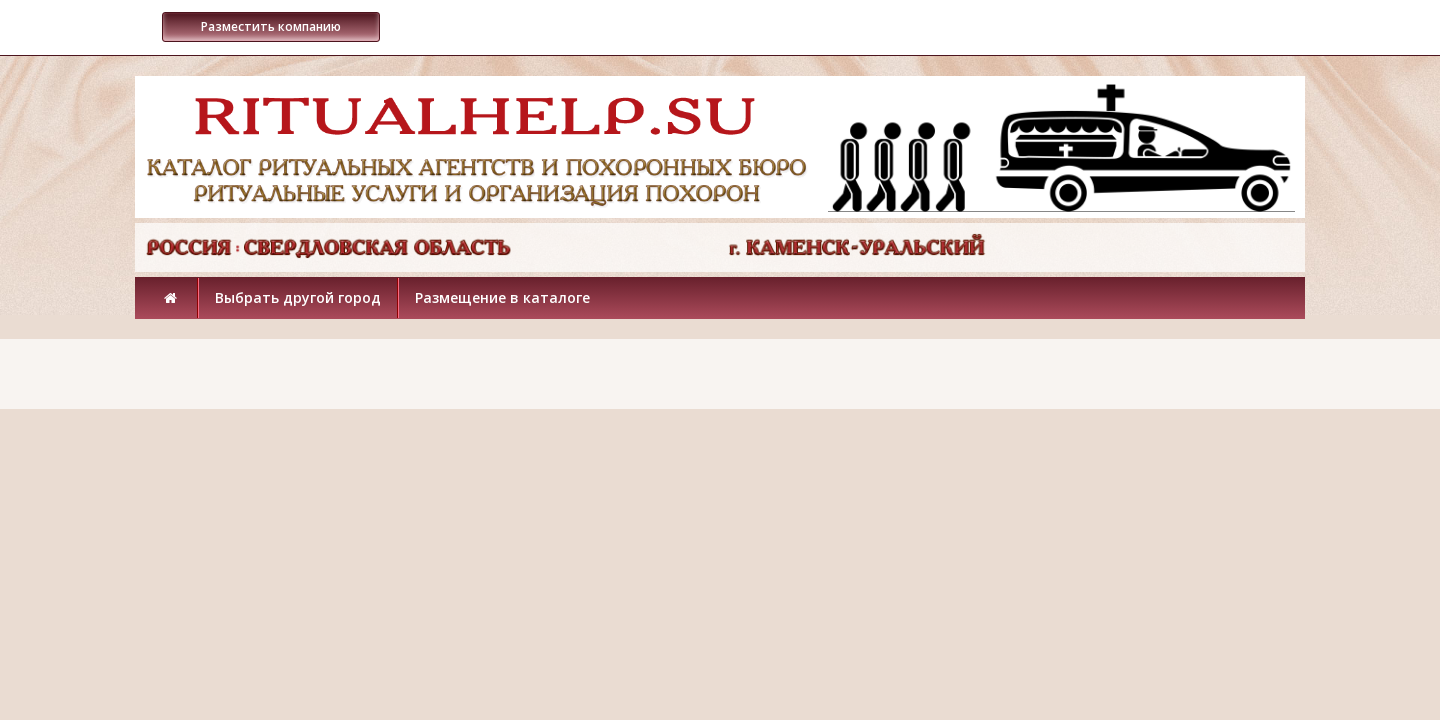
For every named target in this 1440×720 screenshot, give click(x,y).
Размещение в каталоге (502, 297)
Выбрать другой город (298, 297)
